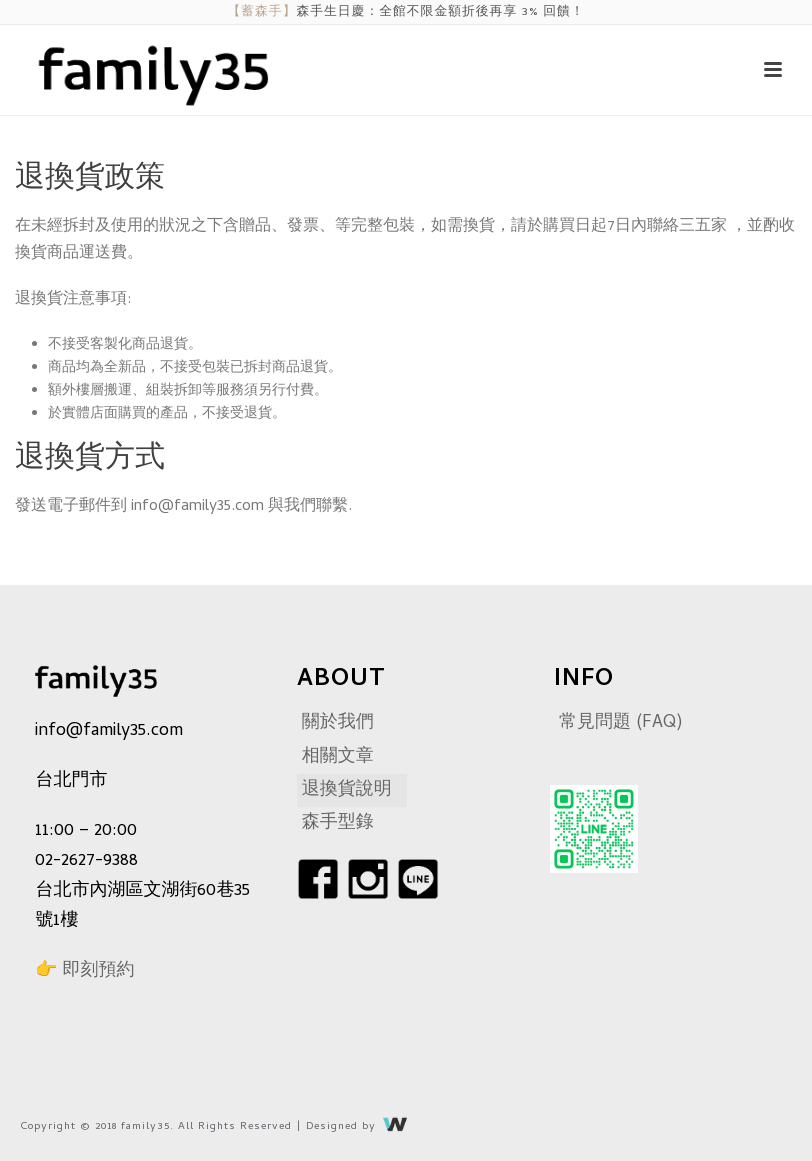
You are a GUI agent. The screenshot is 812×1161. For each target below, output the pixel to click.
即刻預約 (98, 971)
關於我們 (338, 723)
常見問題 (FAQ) (621, 723)
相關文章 (338, 757)
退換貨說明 (347, 790)
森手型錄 (338, 823)
